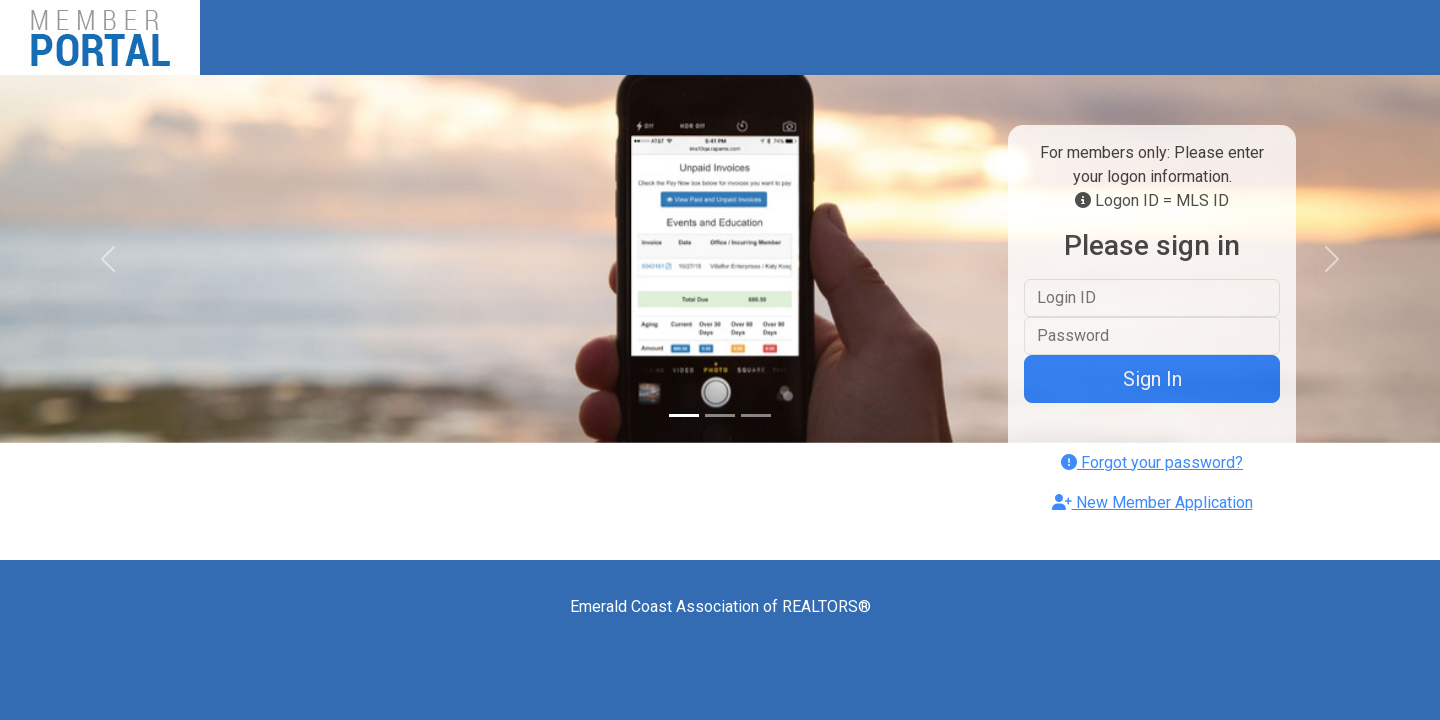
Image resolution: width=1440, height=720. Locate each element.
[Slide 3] (756, 415)
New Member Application (1152, 502)
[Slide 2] (720, 415)
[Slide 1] (684, 415)
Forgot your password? (1152, 462)
